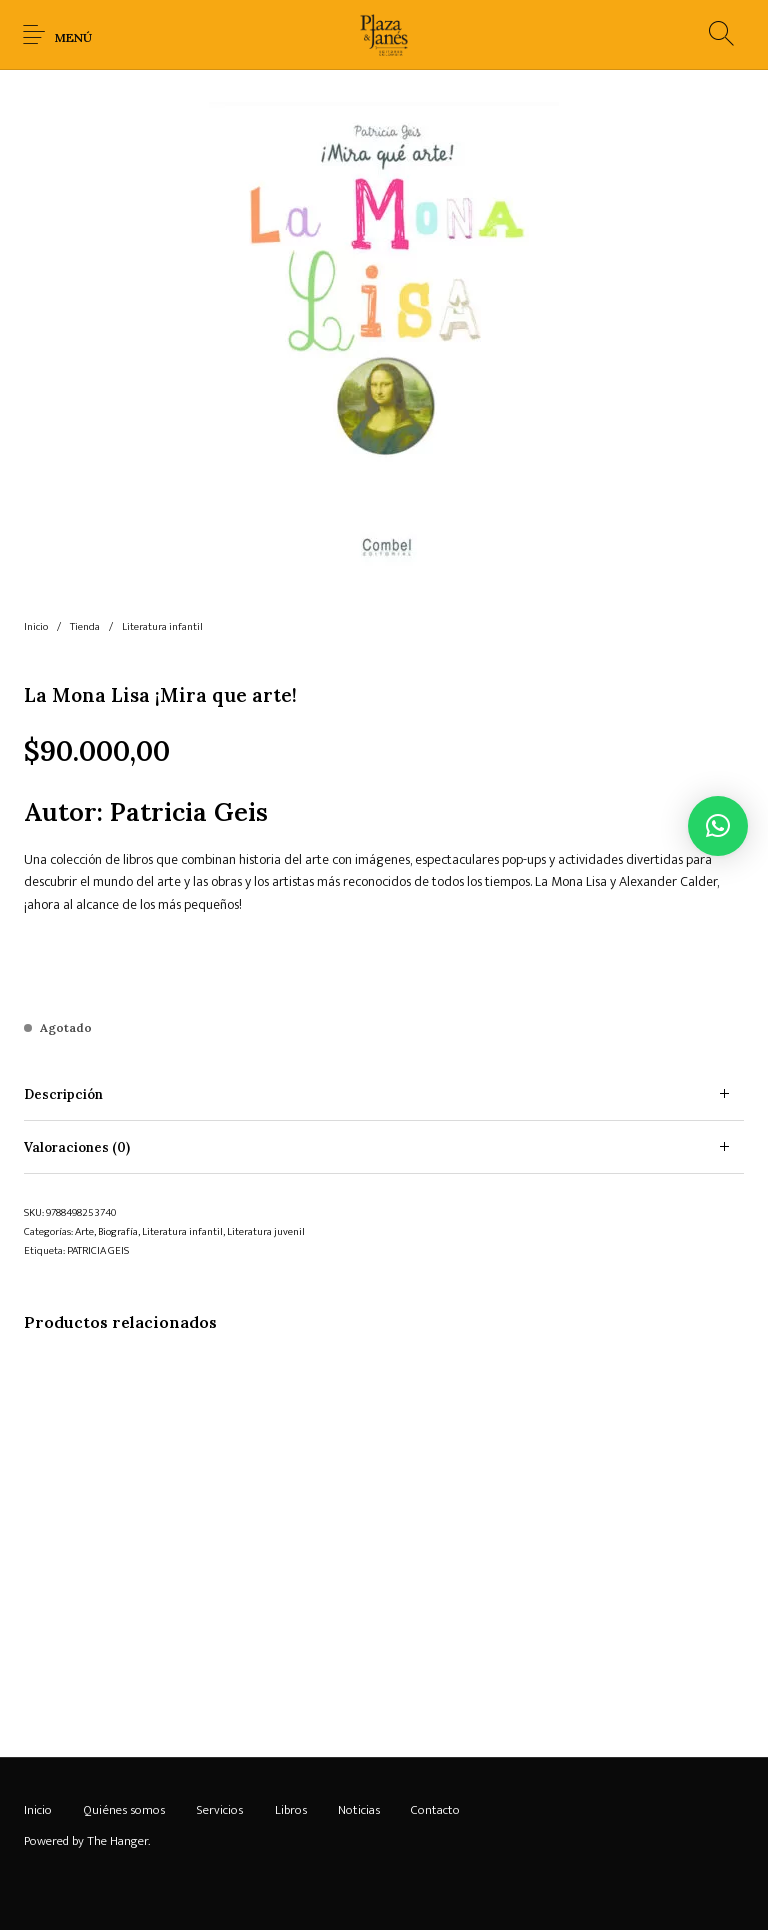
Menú (73, 37)
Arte (84, 1232)
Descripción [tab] (63, 1094)
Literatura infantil (162, 627)
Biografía (118, 1232)
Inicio (36, 627)
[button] (718, 826)
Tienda (85, 627)
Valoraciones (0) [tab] (77, 1147)
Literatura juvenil (266, 1232)
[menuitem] (37, 1811)
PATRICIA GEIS (98, 1251)
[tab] (384, 1094)
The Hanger (117, 1841)
